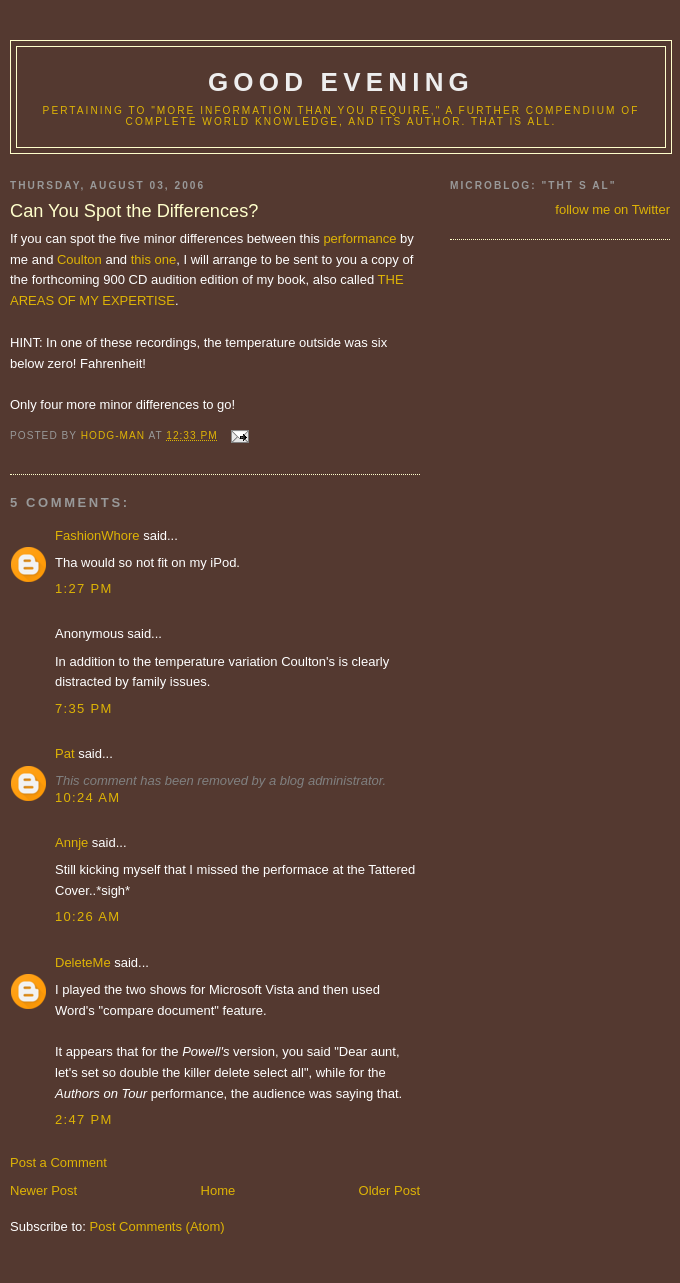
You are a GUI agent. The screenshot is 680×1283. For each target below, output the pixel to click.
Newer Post (43, 1190)
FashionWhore (97, 535)
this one (154, 259)
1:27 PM (84, 588)
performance (359, 238)
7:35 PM (84, 708)
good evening (341, 82)
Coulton (79, 259)
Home (218, 1190)
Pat (65, 753)
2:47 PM (84, 1119)
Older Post (389, 1190)
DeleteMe (83, 962)
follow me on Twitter (612, 209)
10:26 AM (87, 916)
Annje (71, 842)
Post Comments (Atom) (157, 1226)
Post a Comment (58, 1162)
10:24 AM (87, 797)
